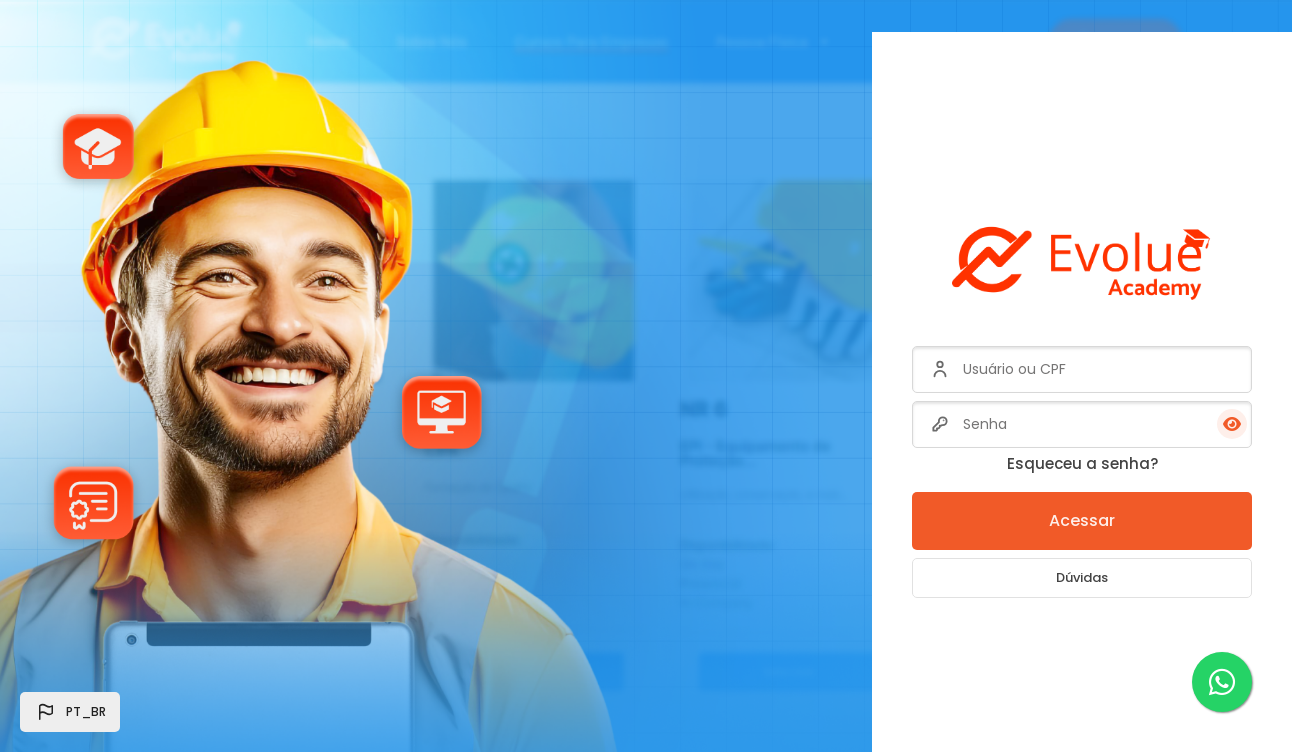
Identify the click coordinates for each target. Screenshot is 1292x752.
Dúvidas (1082, 577)
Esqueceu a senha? (1082, 463)
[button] (70, 712)
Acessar (1082, 520)
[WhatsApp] (1222, 682)
